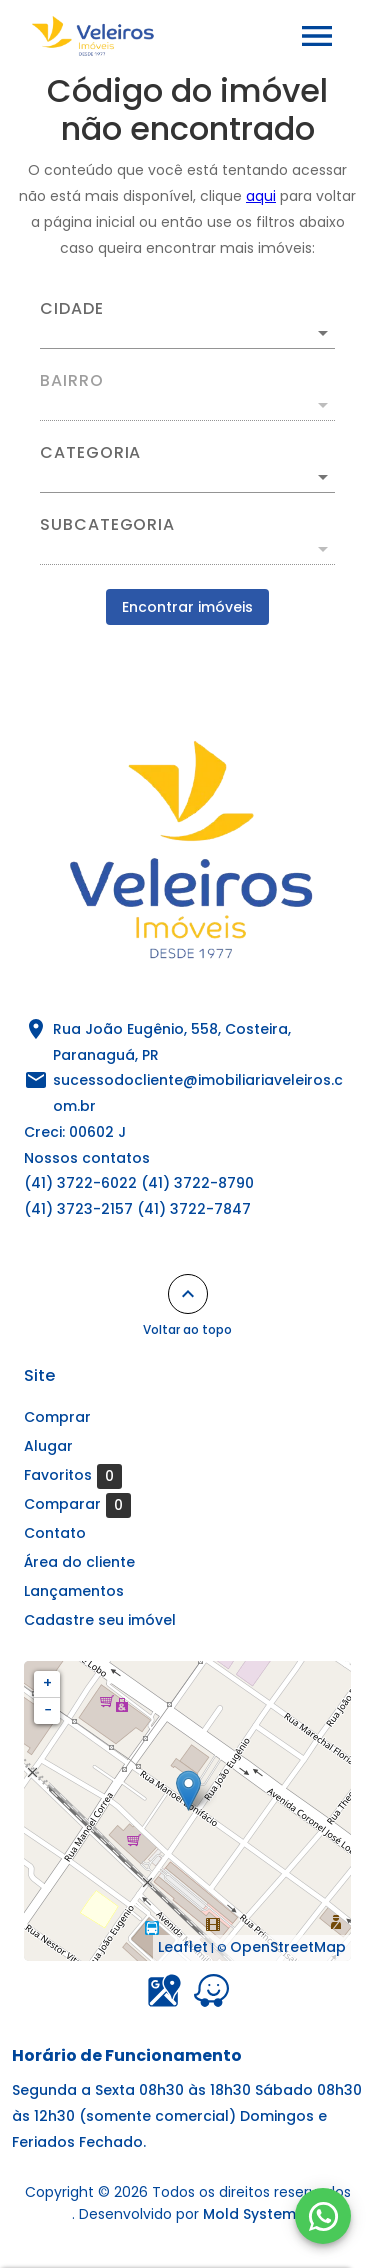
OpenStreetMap (288, 1947)
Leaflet (183, 1947)
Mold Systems (253, 2214)
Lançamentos (74, 1591)
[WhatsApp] (323, 2216)
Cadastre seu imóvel (100, 1620)
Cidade (72, 309)
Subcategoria (107, 525)
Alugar (48, 1446)
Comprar (57, 1417)
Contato (55, 1533)
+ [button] (47, 1683)
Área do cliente (79, 1562)
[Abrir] (323, 333)
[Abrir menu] (317, 36)
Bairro (72, 381)
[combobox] (187, 325)
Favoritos (73, 1476)
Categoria (90, 453)
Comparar (77, 1505)
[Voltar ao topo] (188, 1294)
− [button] (48, 1710)
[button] (187, 477)
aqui (261, 196)
